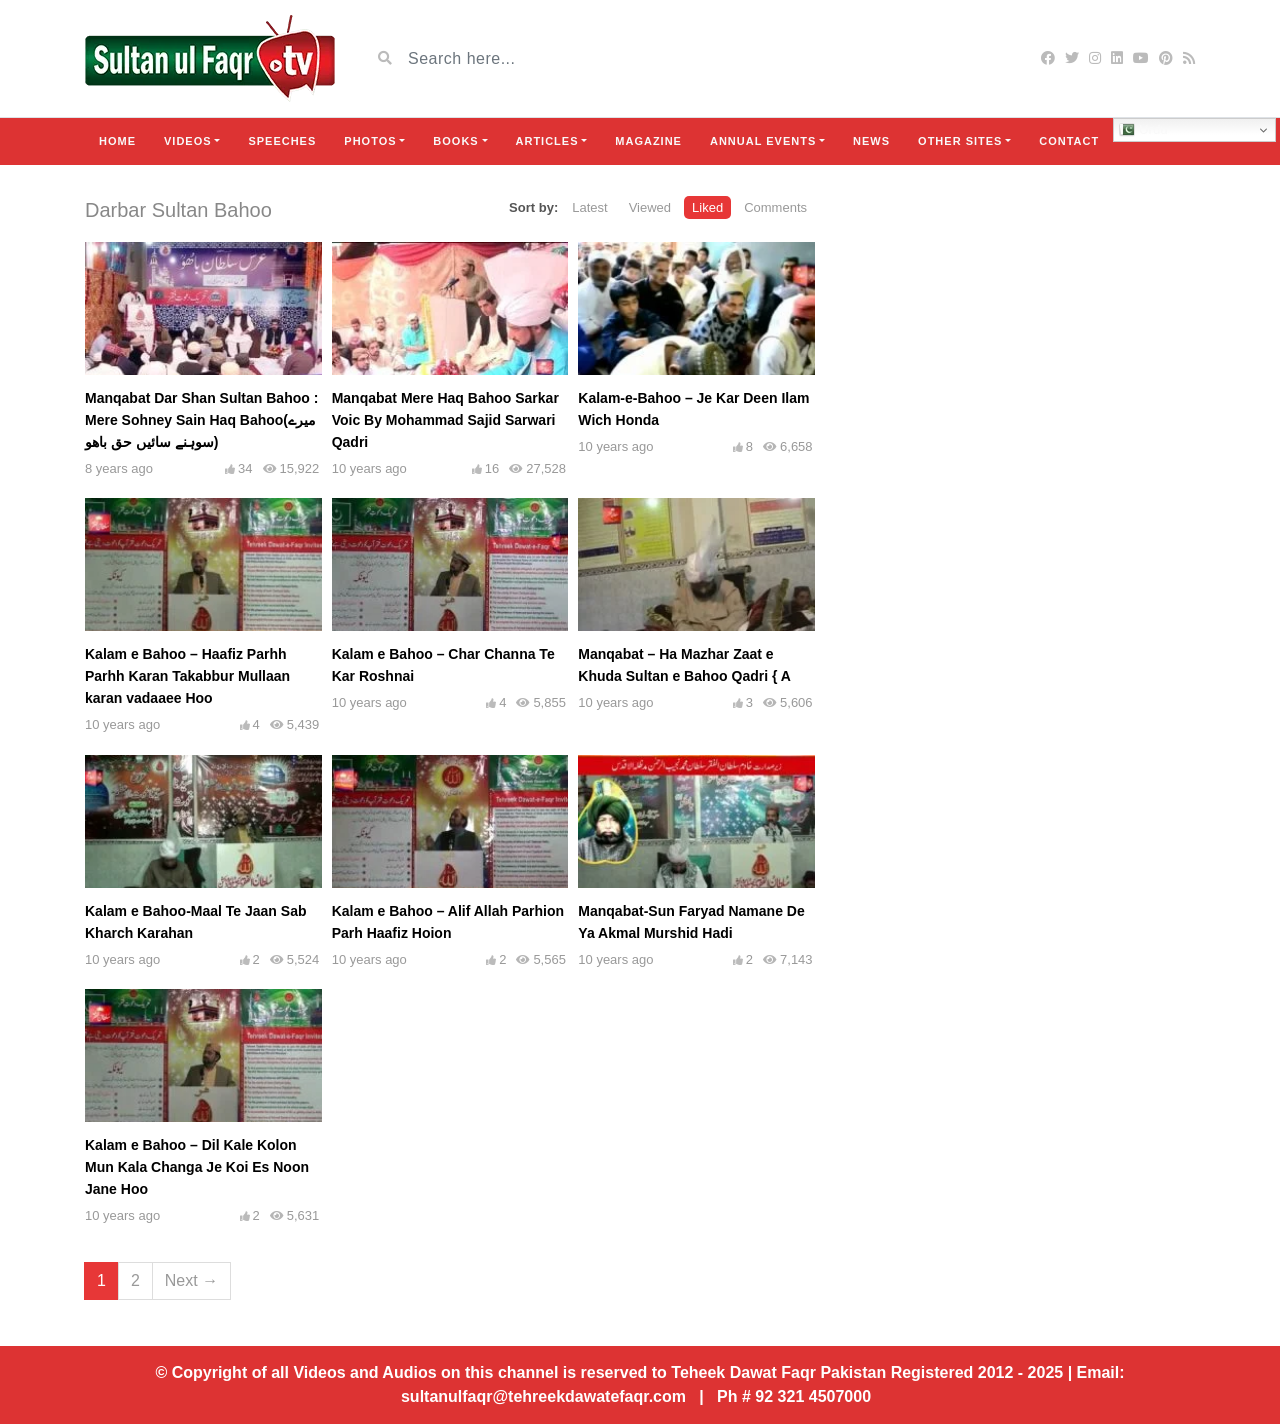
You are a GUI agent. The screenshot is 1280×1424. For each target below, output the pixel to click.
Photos (370, 141)
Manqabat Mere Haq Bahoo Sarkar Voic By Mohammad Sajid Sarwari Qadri (445, 420)
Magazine (648, 141)
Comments (775, 207)
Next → (191, 1280)
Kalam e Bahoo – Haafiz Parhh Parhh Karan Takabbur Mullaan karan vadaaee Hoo (187, 676)
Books (455, 141)
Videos (188, 141)
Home (117, 141)
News (871, 141)
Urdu (1143, 130)
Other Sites (960, 141)
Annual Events (763, 141)
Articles (547, 141)
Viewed (650, 207)
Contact (1069, 141)
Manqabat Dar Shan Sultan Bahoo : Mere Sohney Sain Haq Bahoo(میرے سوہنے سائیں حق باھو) (201, 420)
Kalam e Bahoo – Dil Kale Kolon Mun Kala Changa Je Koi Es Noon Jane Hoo (197, 1167)
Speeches (282, 141)
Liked (707, 207)
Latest (589, 207)
